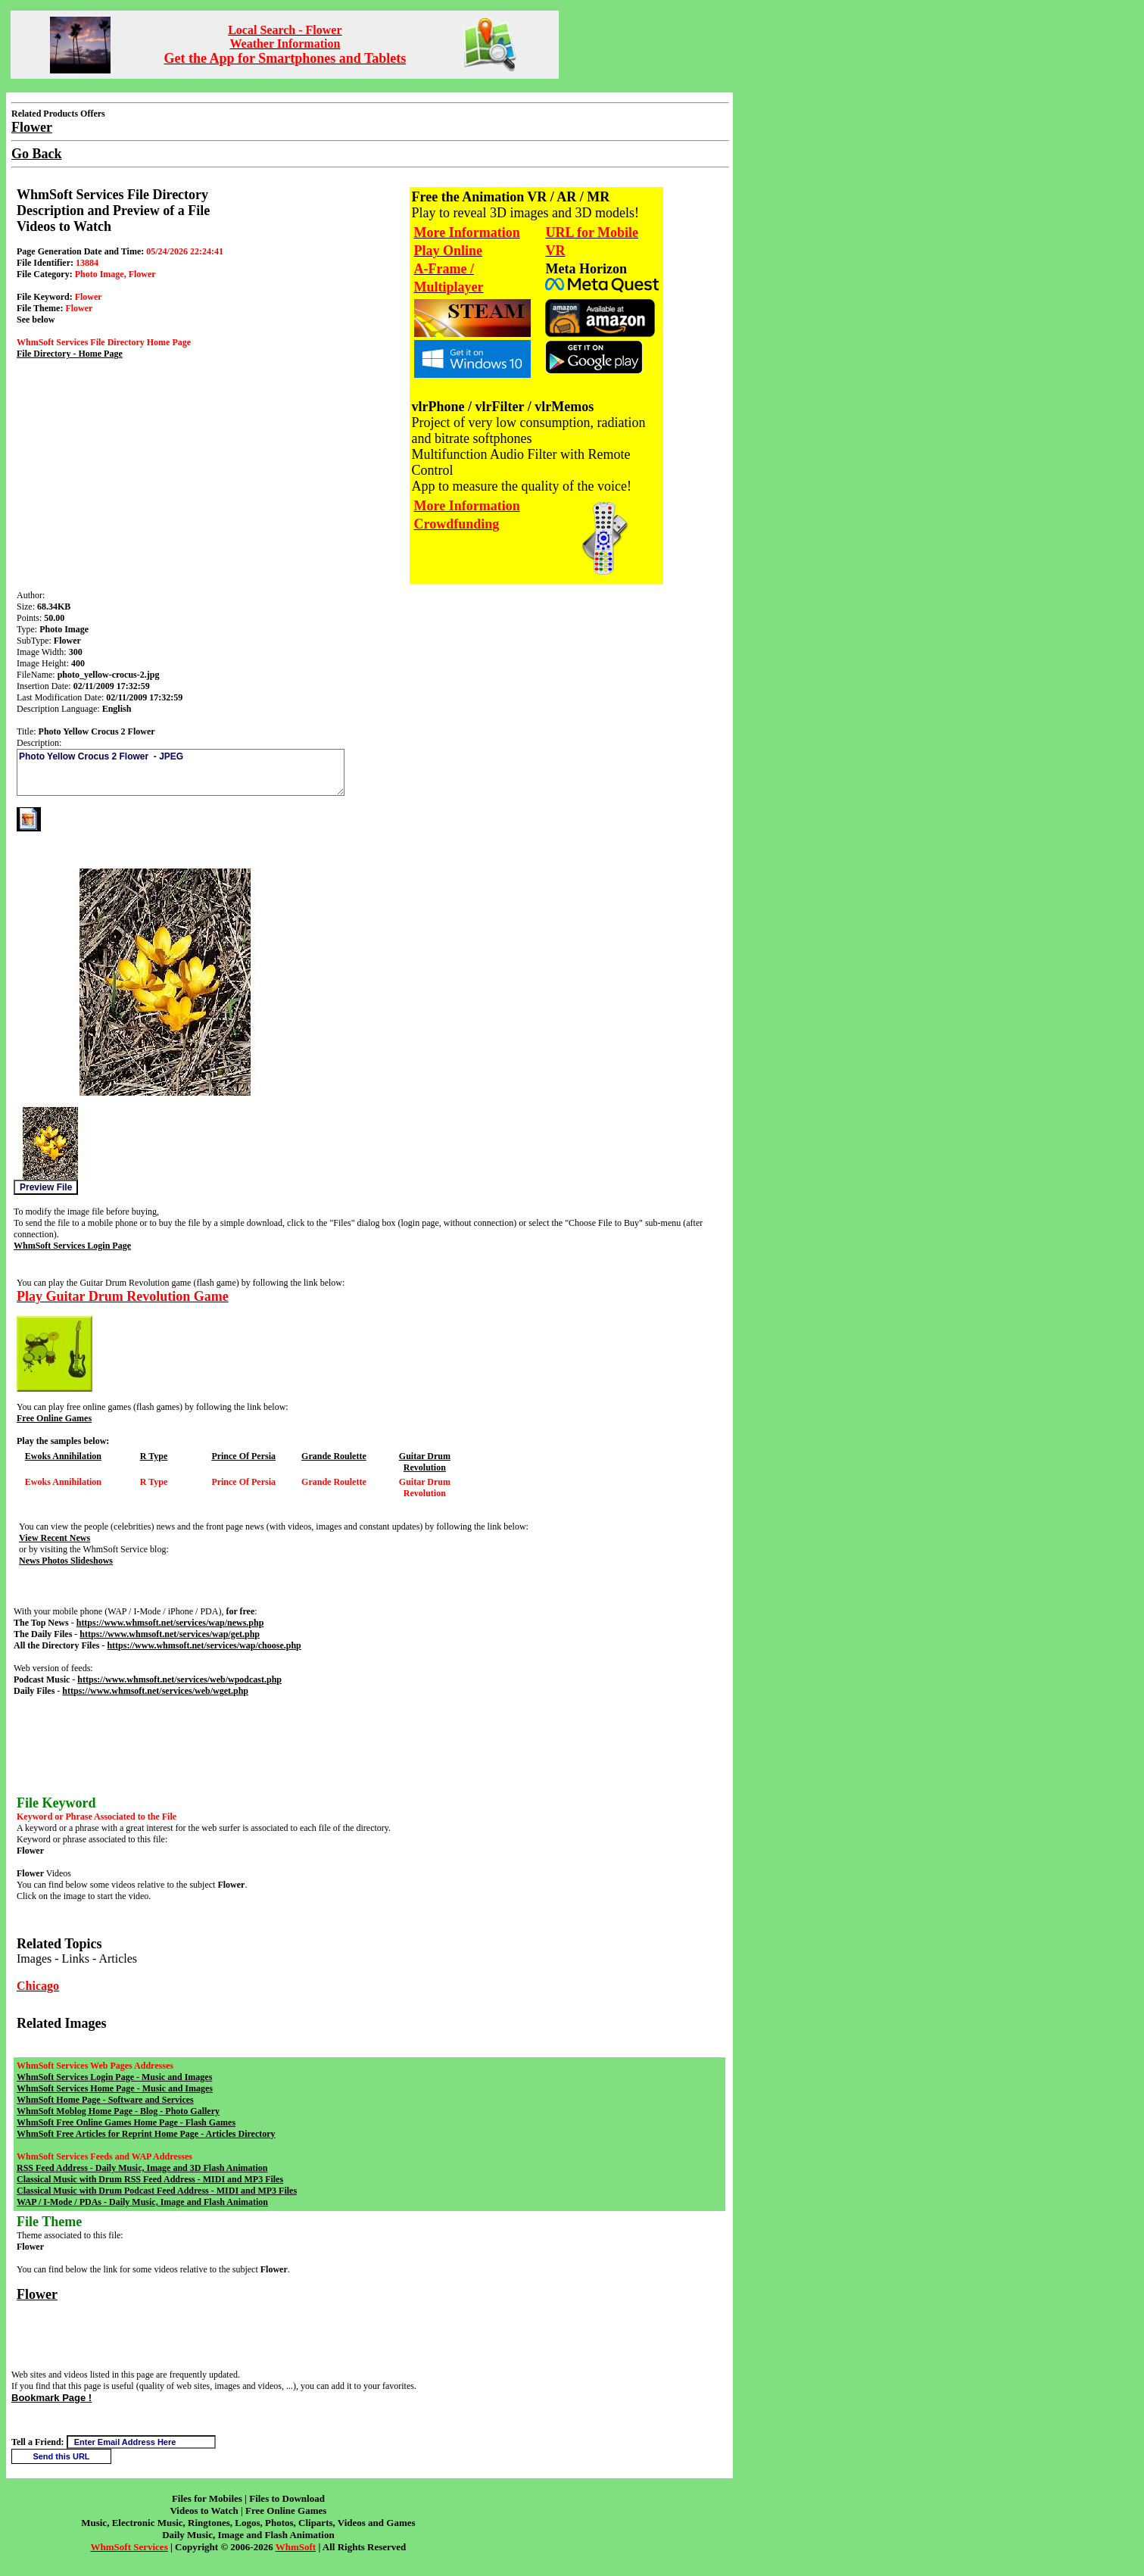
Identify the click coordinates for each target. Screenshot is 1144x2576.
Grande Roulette (333, 1456)
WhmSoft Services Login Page (72, 1245)
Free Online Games (54, 1418)
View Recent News (54, 1538)
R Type (154, 1456)
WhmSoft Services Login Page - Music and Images (114, 2077)
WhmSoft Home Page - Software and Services (105, 2099)
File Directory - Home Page (70, 353)
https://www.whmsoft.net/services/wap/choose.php (204, 1645)
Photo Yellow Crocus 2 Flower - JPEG (180, 772)
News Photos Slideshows (66, 1560)
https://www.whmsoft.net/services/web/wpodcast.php (179, 1679)
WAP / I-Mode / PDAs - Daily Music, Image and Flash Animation (142, 2202)
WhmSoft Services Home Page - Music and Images (115, 2088)
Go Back (36, 153)
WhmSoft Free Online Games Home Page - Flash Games (126, 2122)
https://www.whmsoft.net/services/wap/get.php (169, 1634)
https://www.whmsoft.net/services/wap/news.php (170, 1622)
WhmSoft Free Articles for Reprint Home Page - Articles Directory (146, 2133)
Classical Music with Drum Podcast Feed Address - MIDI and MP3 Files (157, 2190)
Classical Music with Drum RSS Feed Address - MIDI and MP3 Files (150, 2179)
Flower (37, 2294)
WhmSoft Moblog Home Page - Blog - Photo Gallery (118, 2111)
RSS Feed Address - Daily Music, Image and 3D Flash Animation (142, 2168)
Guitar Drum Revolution (424, 1462)
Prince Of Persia (243, 1456)
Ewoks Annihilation (63, 1456)
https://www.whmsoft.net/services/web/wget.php (155, 1691)
